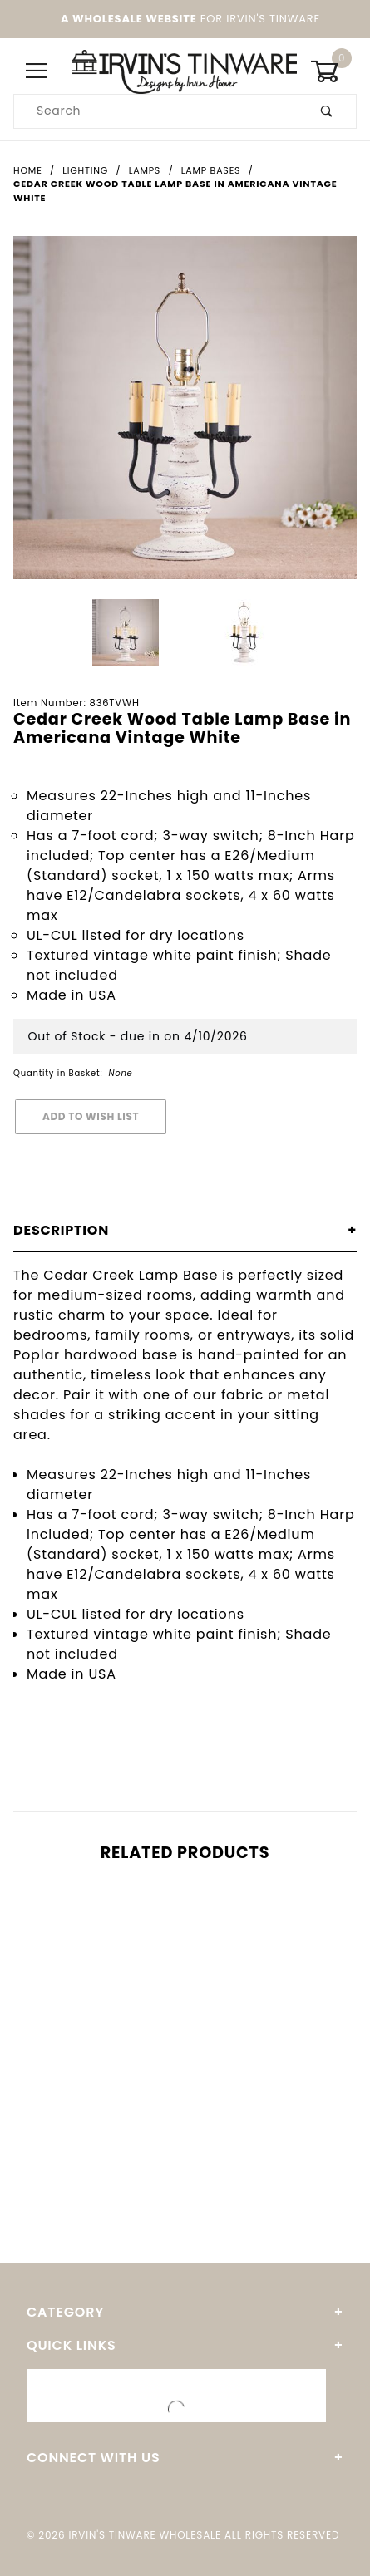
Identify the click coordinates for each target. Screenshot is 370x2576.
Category (65, 2312)
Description (61, 1230)
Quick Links (71, 2345)
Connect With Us (93, 2457)
